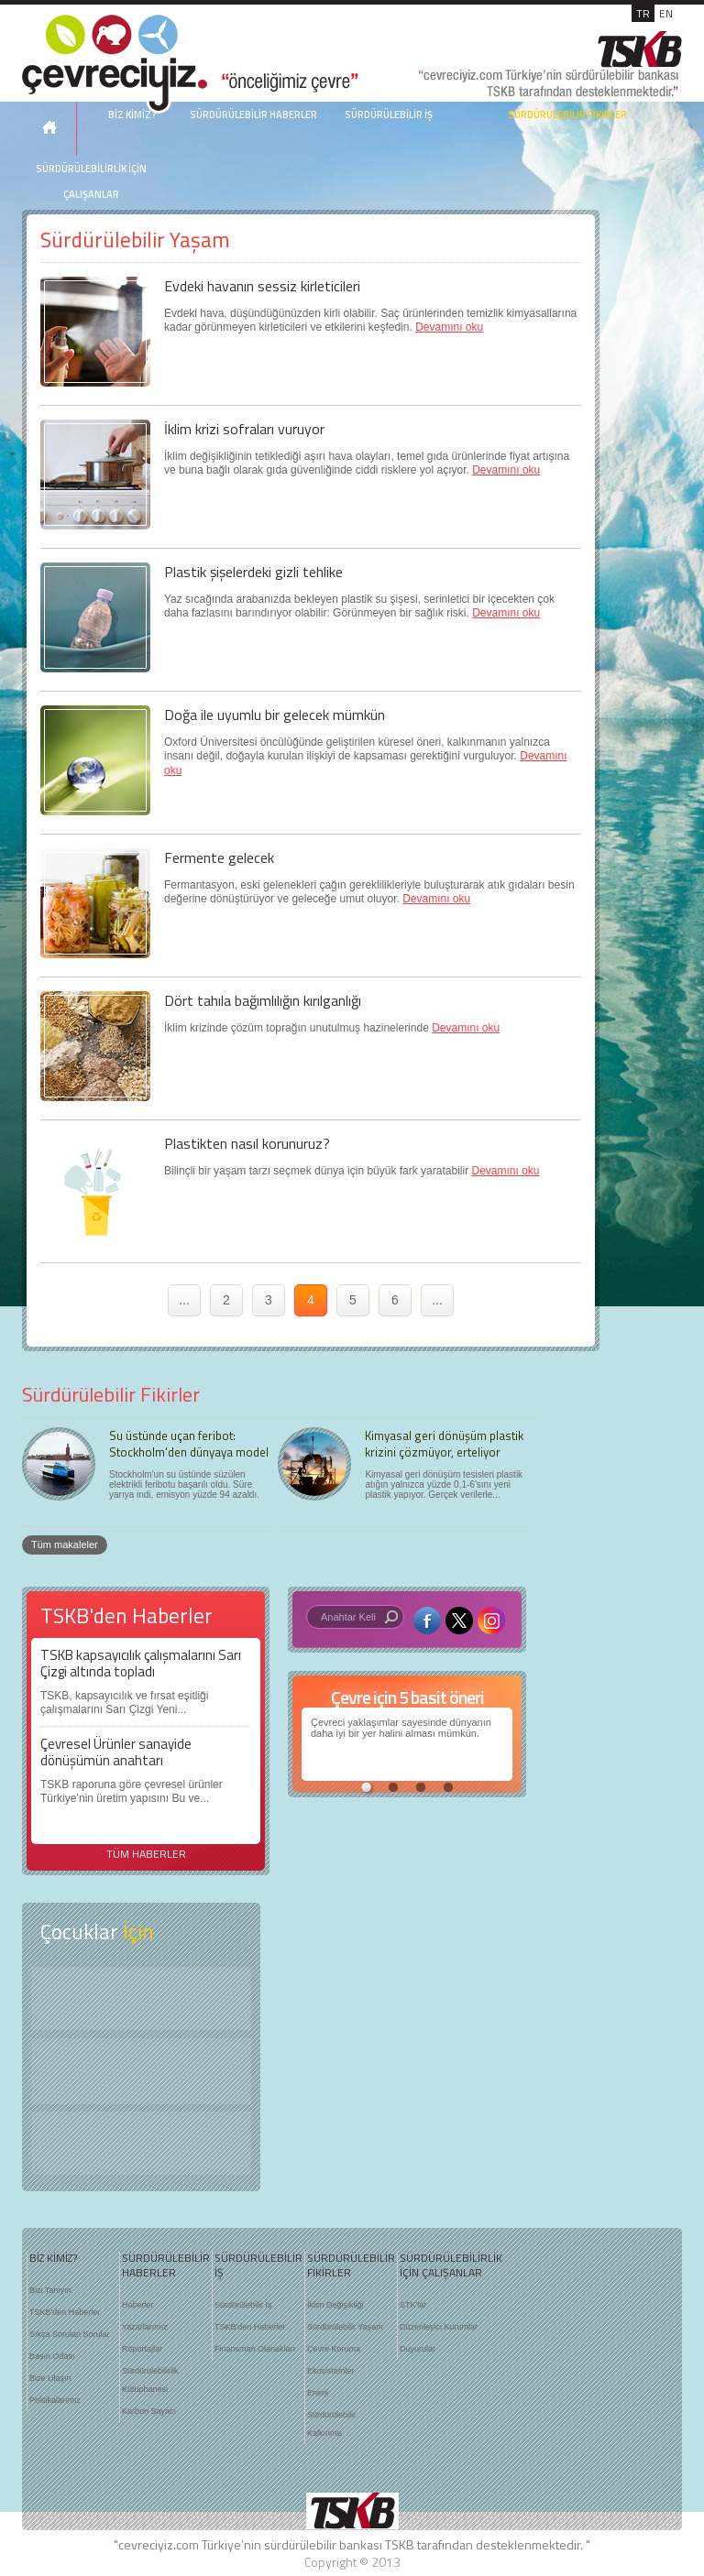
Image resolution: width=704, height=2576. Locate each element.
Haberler (138, 2304)
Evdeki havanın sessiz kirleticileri (262, 286)
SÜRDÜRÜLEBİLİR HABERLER (253, 114)
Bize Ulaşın (50, 2378)
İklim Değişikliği (335, 2304)
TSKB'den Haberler (64, 2312)
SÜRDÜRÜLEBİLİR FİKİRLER (567, 114)
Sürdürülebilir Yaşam (345, 2326)
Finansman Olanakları (254, 2348)
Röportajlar (142, 2348)
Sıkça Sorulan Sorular (69, 2334)
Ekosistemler (331, 2370)
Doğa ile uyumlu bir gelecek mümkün (274, 715)
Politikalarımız (55, 2400)
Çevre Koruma (333, 2348)
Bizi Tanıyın (50, 2290)
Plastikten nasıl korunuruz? (247, 1143)
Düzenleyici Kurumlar (439, 2326)
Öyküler (141, 2071)
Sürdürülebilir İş (243, 2304)
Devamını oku (449, 327)
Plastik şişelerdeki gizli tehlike (253, 572)
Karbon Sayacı (149, 2411)
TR (643, 13)
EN (666, 13)
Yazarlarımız (145, 2326)
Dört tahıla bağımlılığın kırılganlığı (262, 1000)
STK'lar (413, 2304)
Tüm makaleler (64, 1544)
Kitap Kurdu (141, 2143)
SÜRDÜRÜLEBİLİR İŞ (389, 114)
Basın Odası (52, 2356)
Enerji (317, 2392)
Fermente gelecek (219, 857)
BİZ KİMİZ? (53, 2258)
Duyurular (417, 2348)
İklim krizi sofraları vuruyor (244, 429)
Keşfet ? (141, 1998)
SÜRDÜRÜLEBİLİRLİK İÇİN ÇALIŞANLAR (91, 181)
